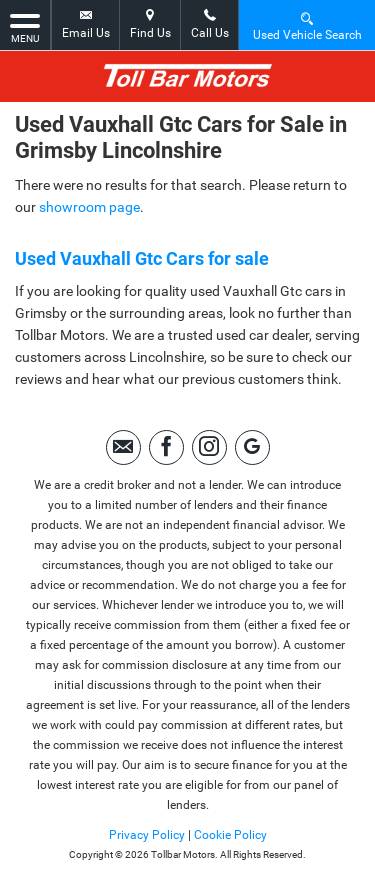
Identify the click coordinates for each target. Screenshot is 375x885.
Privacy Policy (147, 835)
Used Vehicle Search (307, 25)
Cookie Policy (230, 835)
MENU (25, 27)
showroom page (89, 207)
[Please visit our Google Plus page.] (252, 447)
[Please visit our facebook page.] (166, 447)
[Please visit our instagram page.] (209, 447)
